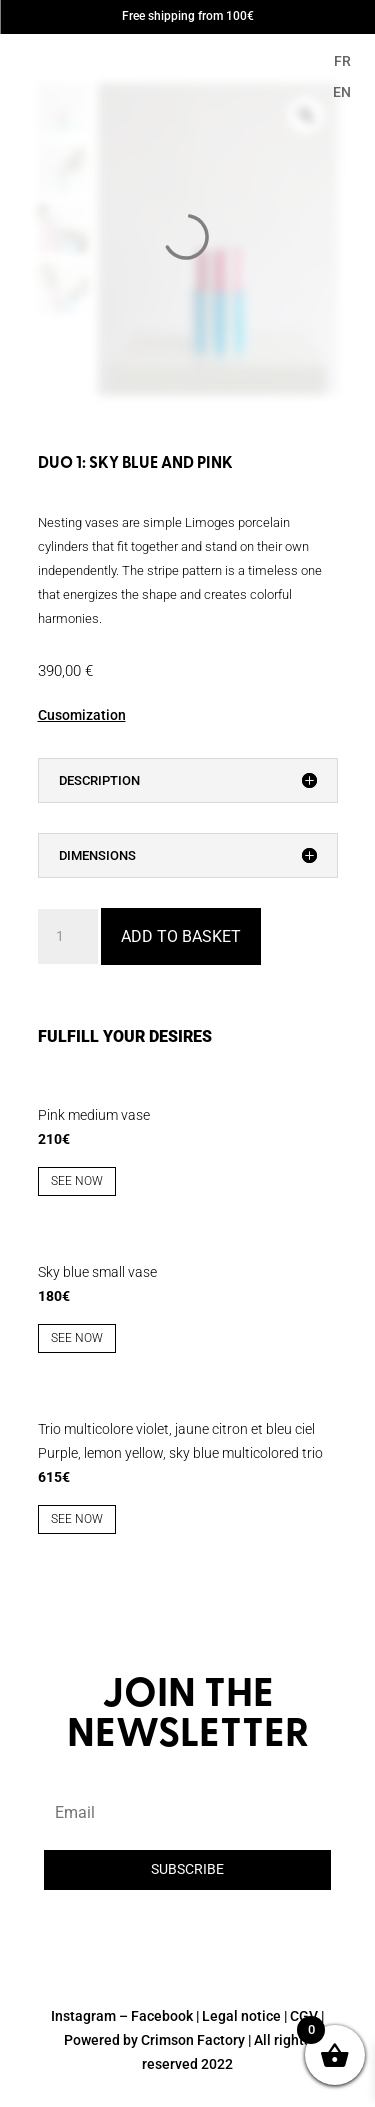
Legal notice (241, 2016)
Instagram (83, 2016)
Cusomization (82, 715)
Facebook (162, 2016)
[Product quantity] (68, 937)
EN (342, 92)
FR (342, 61)
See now (77, 1181)
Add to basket (181, 936)
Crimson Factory (193, 2040)
